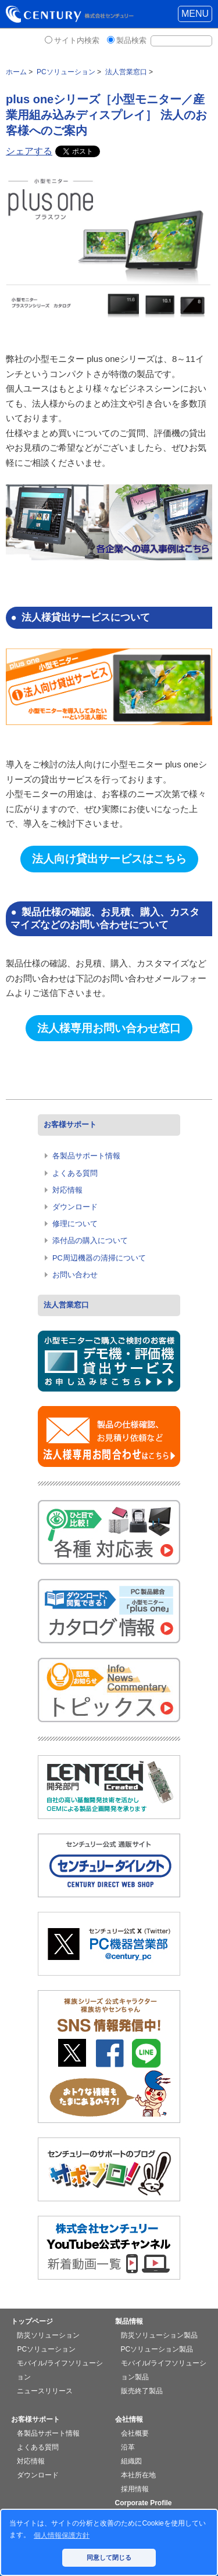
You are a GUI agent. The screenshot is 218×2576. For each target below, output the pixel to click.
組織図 (131, 2461)
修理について (75, 1223)
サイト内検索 (76, 40)
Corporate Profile (143, 2503)
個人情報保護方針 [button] (62, 2535)
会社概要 (135, 2433)
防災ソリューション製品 (159, 2335)
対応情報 (67, 1190)
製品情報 (129, 2321)
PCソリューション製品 (157, 2349)
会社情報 (129, 2419)
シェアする (29, 151)
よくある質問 (75, 1173)
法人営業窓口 (66, 1304)
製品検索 (131, 40)
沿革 (128, 2447)
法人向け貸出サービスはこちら (109, 859)
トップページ (32, 2321)
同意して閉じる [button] (109, 2557)
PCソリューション (46, 2349)
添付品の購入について (90, 1240)
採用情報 (135, 2489)
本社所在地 (138, 2475)
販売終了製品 (142, 2391)
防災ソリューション (48, 2335)
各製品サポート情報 (86, 1155)
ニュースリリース (45, 2391)
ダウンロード (75, 1206)
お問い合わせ (75, 1274)
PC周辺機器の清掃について (99, 1257)
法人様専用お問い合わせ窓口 (109, 1028)
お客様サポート (70, 1124)
